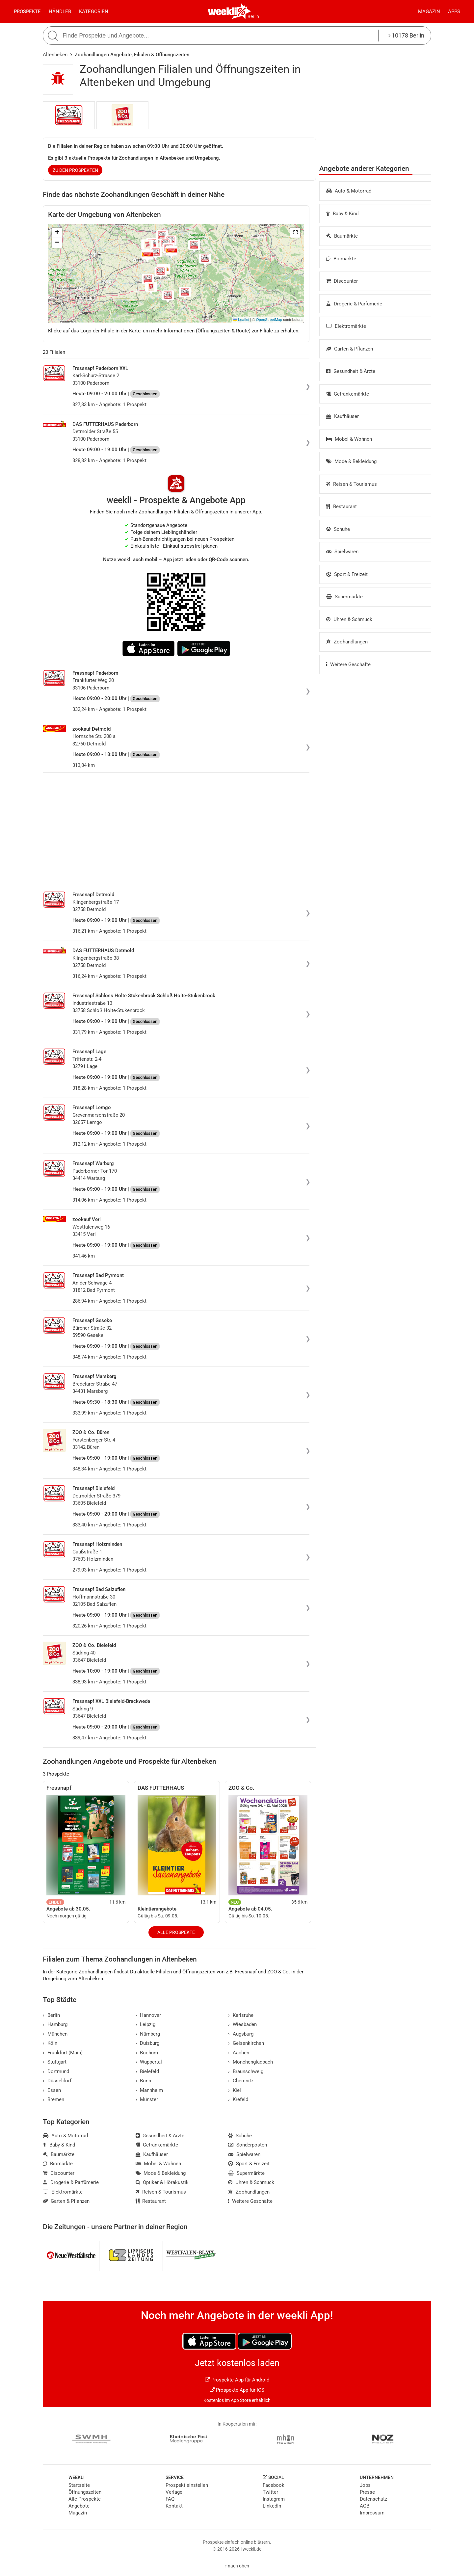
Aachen (238, 2053)
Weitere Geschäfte (348, 664)
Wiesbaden (242, 2024)
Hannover (148, 2015)
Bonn (143, 2081)
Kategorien (93, 11)
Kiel (234, 2090)
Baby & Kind (342, 214)
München (55, 2034)
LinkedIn (272, 2506)
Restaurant (341, 506)
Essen (52, 2090)
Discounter (342, 281)
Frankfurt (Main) (63, 2053)
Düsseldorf (57, 2081)
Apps (454, 11)
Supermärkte (344, 597)
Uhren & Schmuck (349, 619)
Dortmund (56, 2071)
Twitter (270, 2492)
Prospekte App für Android (237, 2380)
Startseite (79, 2485)
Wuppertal (149, 2062)
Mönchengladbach (250, 2062)
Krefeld (238, 2099)
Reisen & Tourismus (351, 484)
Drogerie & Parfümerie (354, 304)
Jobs (365, 2485)
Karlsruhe (240, 2015)
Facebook (273, 2485)
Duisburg (148, 2043)
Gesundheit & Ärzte (350, 371)
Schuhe (338, 529)
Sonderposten (247, 2145)
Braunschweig (245, 2071)
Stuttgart (54, 2062)
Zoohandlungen (347, 642)
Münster (147, 2099)
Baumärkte (342, 236)
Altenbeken (55, 55)
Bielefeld (147, 2071)
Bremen (53, 2099)
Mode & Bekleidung (351, 461)
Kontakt (174, 2506)
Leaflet (241, 320)
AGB (364, 2506)
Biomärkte (341, 259)
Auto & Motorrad (348, 191)
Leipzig (146, 2024)
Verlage (174, 2492)
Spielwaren (342, 552)
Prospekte (27, 11)
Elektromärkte (346, 326)
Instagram (274, 2499)
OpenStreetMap (269, 320)
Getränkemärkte (347, 394)
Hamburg (55, 2024)
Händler (60, 11)
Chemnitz (240, 2081)
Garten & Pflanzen (349, 349)
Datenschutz (373, 2499)
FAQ (170, 2499)
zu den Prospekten (75, 170)
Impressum (372, 2513)
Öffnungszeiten (84, 2492)
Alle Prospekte (176, 1932)
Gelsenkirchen (246, 2043)
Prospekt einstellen (187, 2485)
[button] (295, 233)
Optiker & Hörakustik (162, 2182)
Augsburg (240, 2034)
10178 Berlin (406, 35)
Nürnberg (148, 2034)
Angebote (79, 2506)
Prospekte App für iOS (237, 2390)
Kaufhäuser (342, 416)
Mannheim (149, 2090)
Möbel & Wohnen (349, 439)
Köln (50, 2043)
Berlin (253, 16)
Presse (367, 2492)
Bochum (147, 2053)
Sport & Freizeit (347, 574)
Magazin (429, 11)
